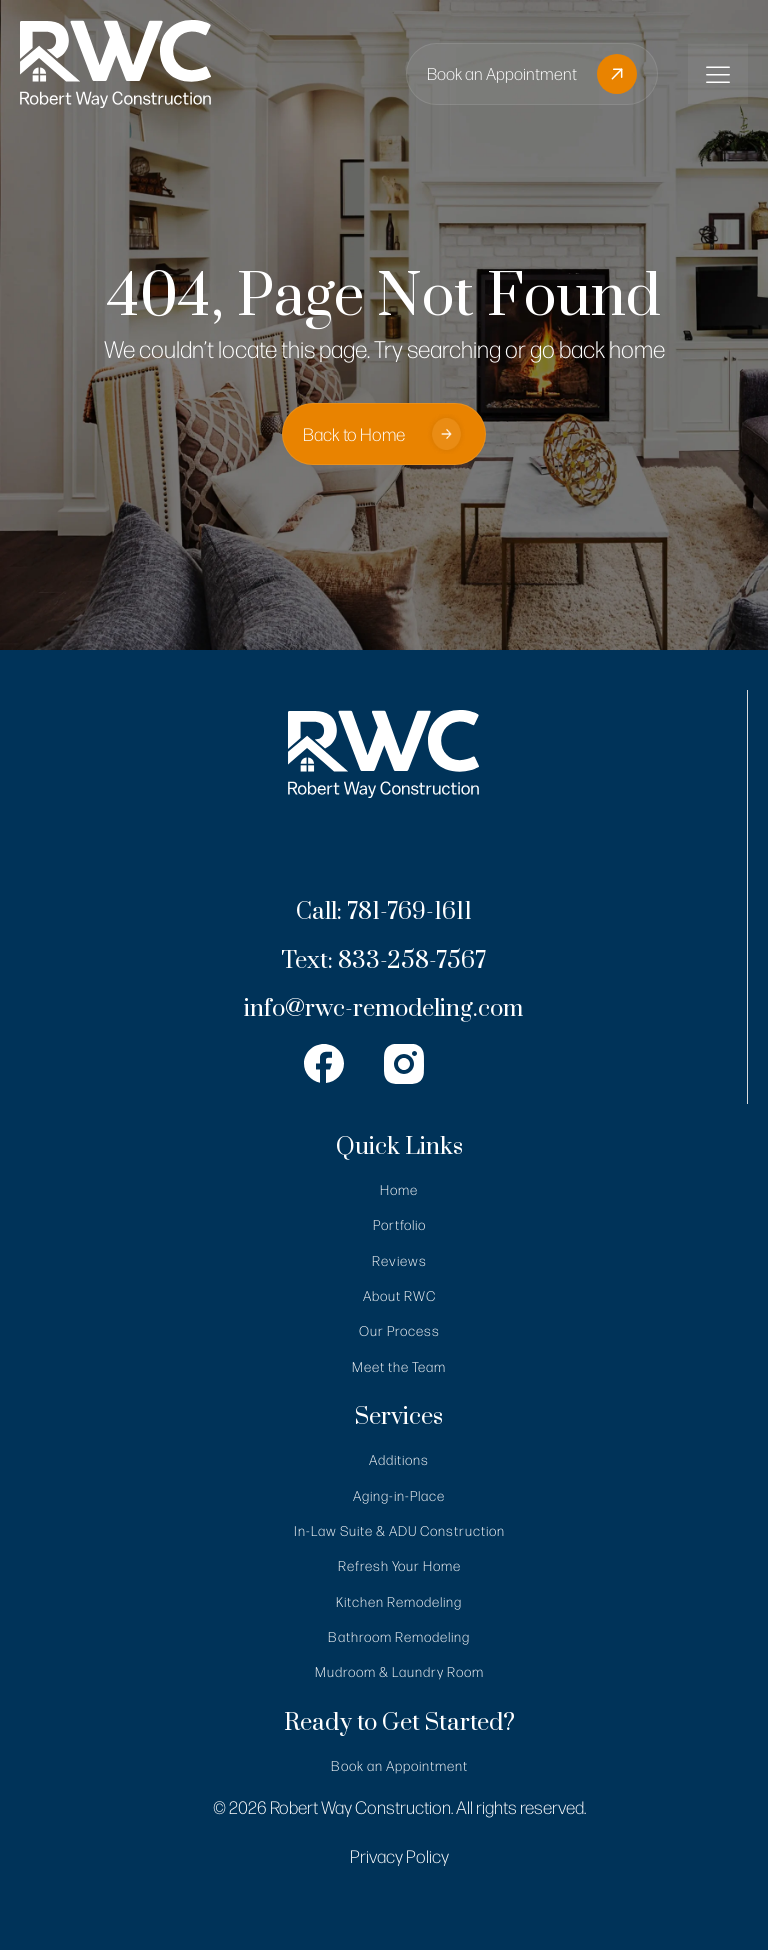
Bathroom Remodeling (399, 1636)
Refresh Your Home (399, 1565)
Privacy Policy (399, 1856)
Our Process (399, 1330)
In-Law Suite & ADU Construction (399, 1530)
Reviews (399, 1260)
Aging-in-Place (399, 1495)
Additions (399, 1459)
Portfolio (399, 1224)
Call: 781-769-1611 (384, 912)
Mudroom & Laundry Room (399, 1671)
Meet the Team (399, 1366)
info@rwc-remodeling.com (383, 1009)
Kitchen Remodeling (399, 1601)
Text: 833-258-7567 (383, 961)
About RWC (399, 1295)
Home (399, 1189)
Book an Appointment (399, 1765)
